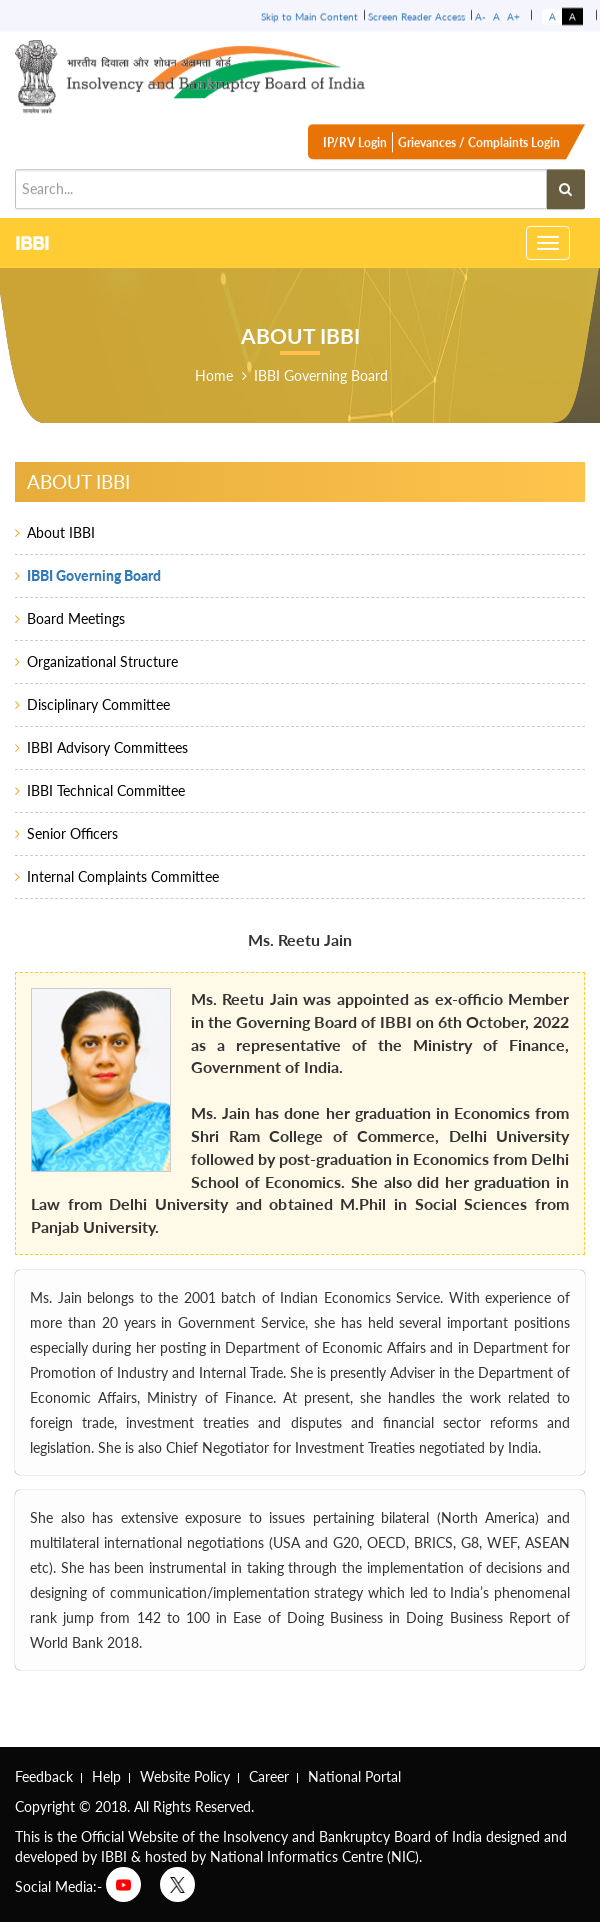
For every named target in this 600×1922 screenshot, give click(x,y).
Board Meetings (76, 618)
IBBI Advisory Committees (107, 747)
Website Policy (185, 1776)
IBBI (32, 242)
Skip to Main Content (309, 15)
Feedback (44, 1776)
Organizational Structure (102, 661)
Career (269, 1776)
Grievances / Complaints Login (479, 149)
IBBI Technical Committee (106, 790)
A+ (513, 15)
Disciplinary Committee (98, 704)
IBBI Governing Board (321, 375)
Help (106, 1776)
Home (214, 375)
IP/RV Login (355, 149)
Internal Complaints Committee (123, 876)
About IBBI (61, 532)
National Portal (354, 1776)
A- (480, 15)
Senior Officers (72, 833)
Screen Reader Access (416, 15)
